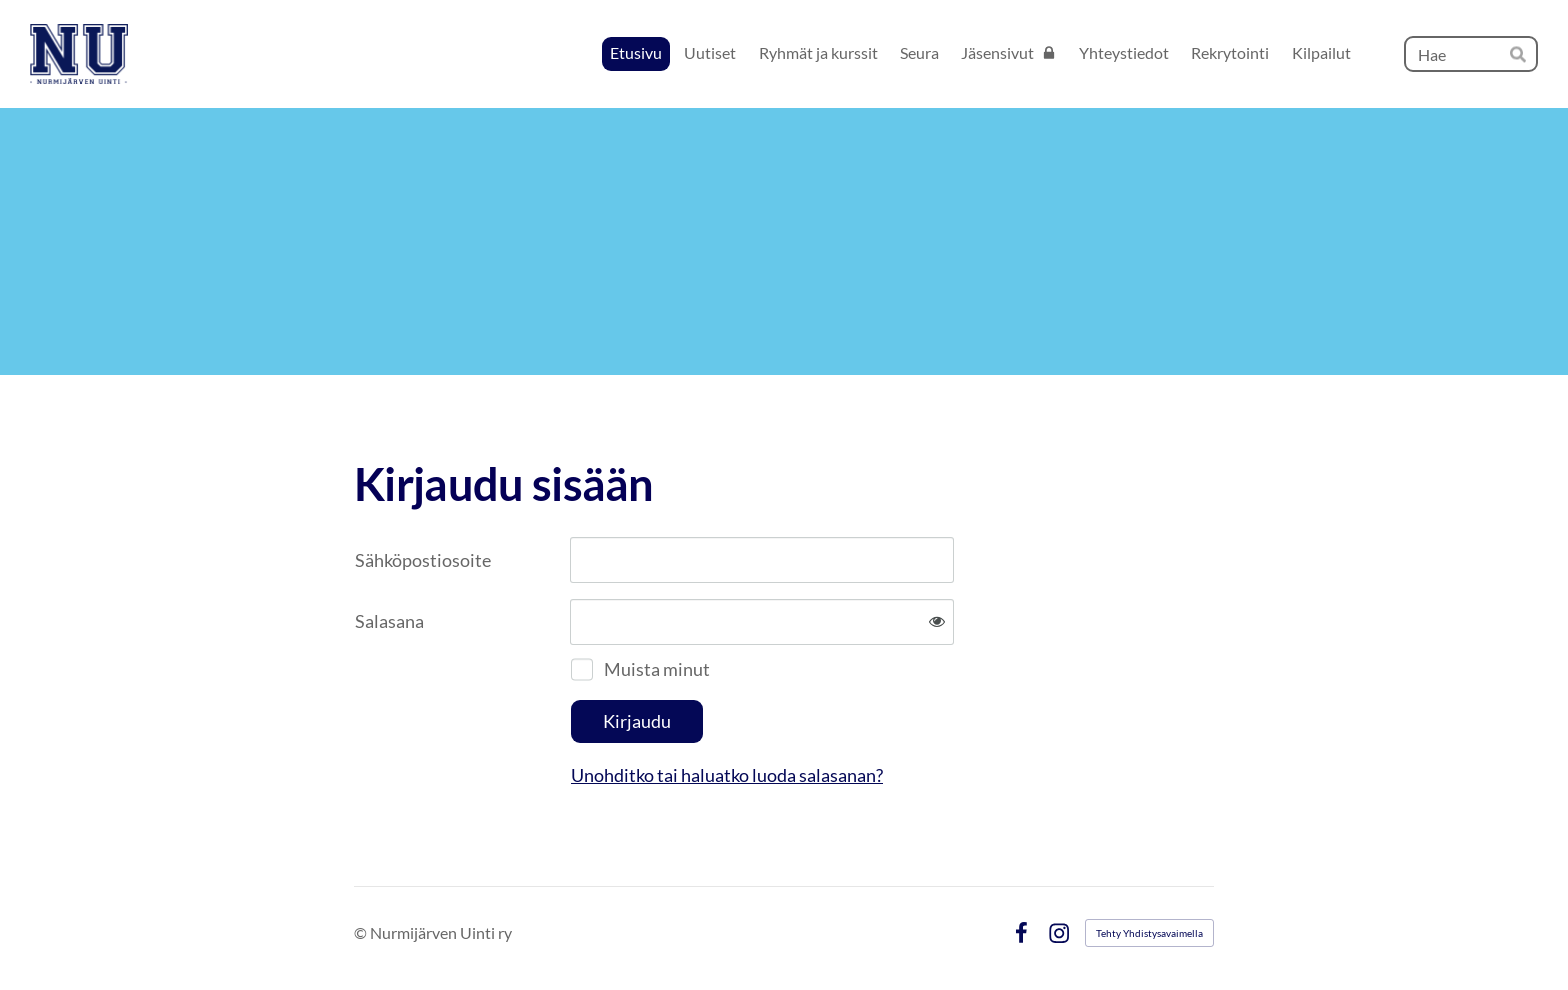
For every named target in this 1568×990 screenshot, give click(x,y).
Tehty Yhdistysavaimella (1149, 933)
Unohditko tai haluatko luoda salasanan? (727, 775)
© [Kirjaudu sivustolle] (362, 932)
